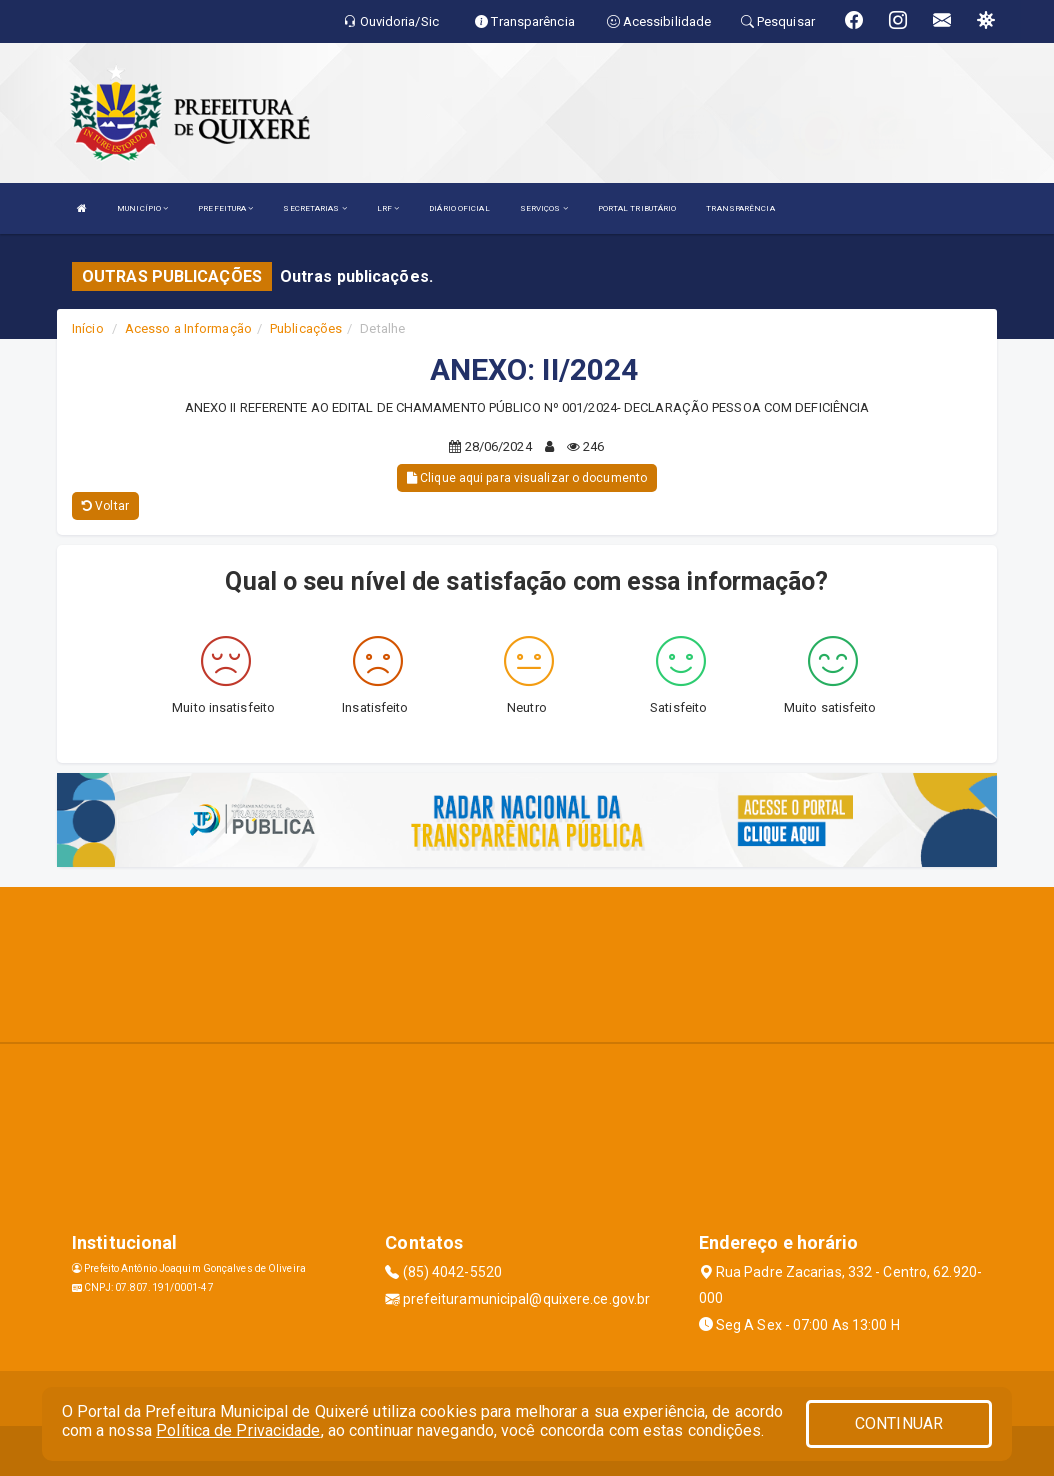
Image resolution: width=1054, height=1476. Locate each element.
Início (88, 328)
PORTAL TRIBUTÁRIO (637, 208)
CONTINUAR (899, 1423)
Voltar (105, 506)
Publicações (306, 328)
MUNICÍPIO (142, 208)
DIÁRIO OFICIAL (459, 208)
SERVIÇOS (544, 208)
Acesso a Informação (188, 328)
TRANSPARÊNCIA (740, 208)
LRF (388, 208)
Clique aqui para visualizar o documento (527, 478)
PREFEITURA (225, 208)
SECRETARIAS (314, 208)
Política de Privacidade (238, 1430)
